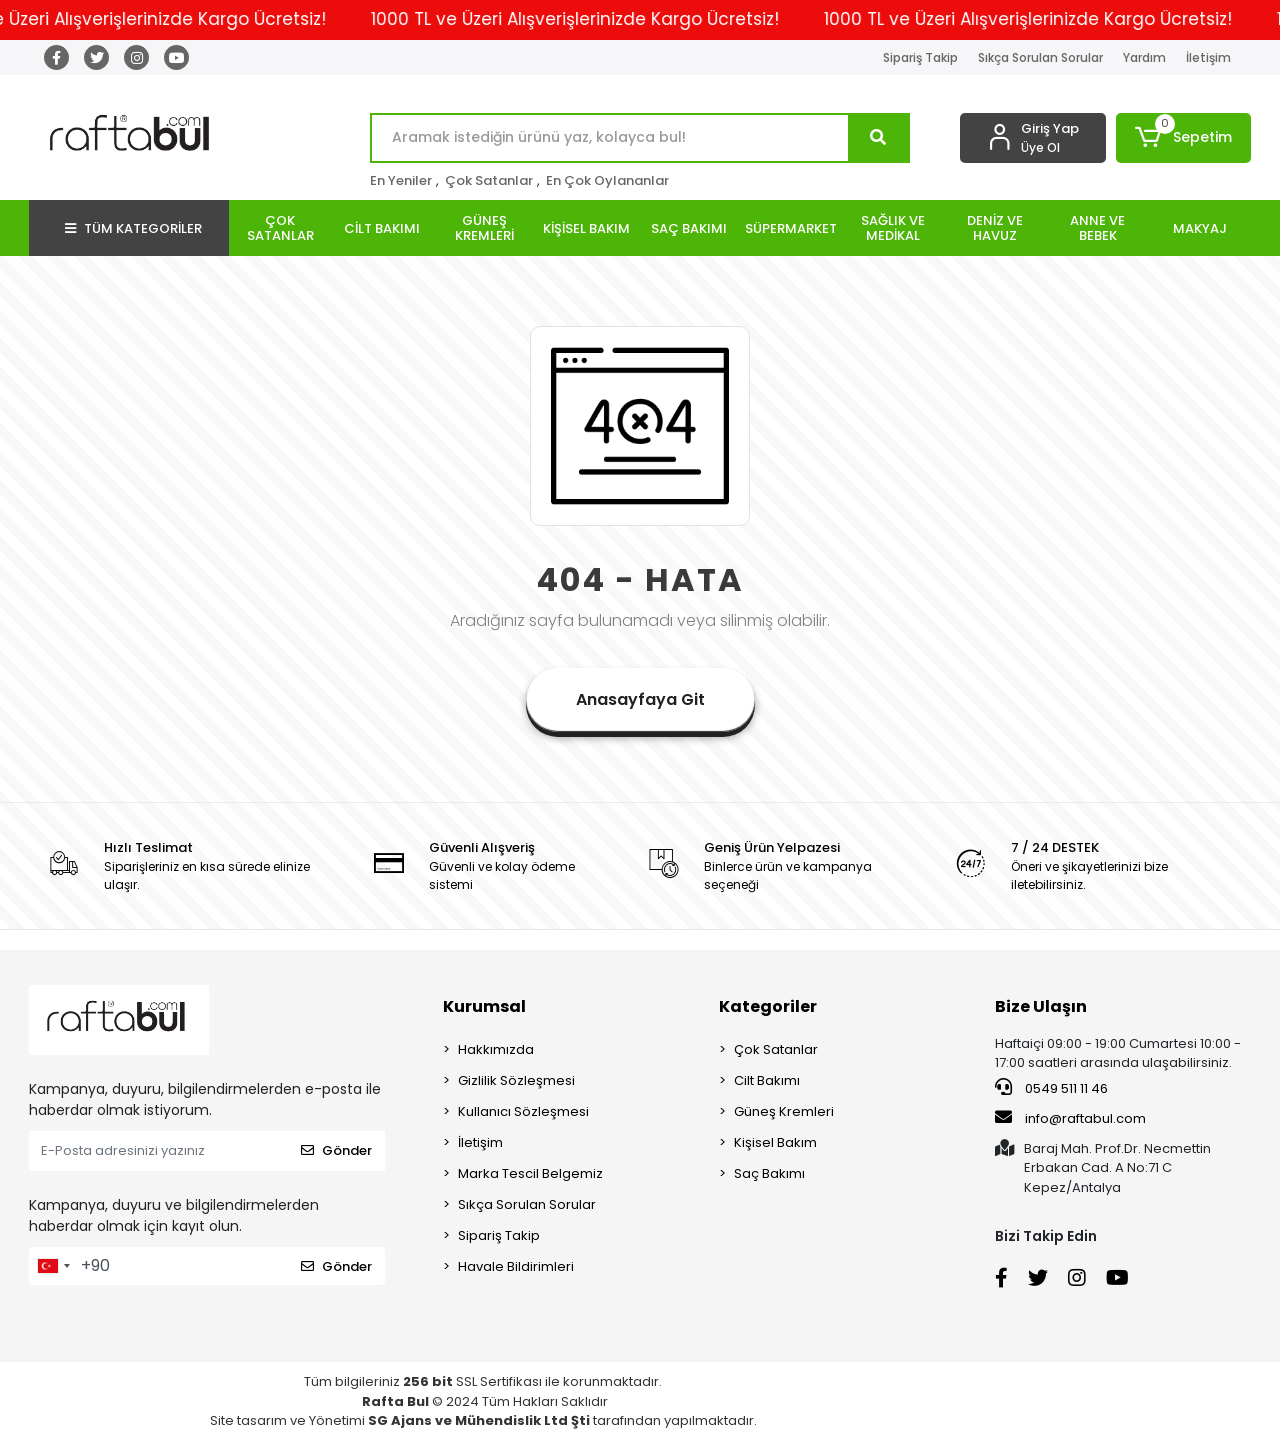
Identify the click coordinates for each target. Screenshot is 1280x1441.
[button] (1183, 138)
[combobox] (53, 1266)
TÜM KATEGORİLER (133, 228)
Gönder (336, 1150)
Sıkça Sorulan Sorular (1040, 57)
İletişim (1208, 57)
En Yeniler (401, 180)
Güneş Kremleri (784, 1111)
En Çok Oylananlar (607, 180)
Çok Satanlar (489, 180)
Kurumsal (484, 1006)
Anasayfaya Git (640, 699)
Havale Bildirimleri (516, 1266)
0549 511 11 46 (1051, 1088)
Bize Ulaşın (1041, 1006)
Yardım (1144, 57)
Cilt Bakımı (767, 1080)
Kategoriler (768, 1006)
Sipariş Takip (920, 57)
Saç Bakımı (769, 1173)
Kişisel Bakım (775, 1142)
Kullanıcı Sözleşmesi (523, 1111)
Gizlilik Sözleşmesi (516, 1080)
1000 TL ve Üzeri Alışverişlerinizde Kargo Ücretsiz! (594, 19)
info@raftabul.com (1070, 1118)
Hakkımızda (496, 1049)
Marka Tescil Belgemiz (530, 1173)
